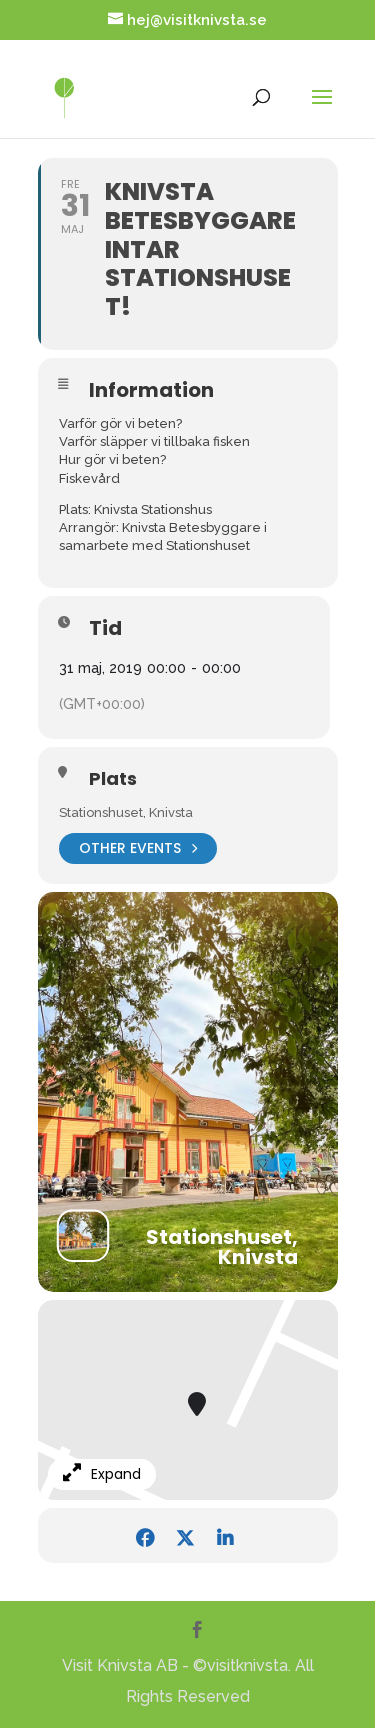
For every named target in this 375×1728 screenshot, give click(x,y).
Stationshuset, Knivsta (126, 812)
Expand (102, 1474)
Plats (113, 779)
